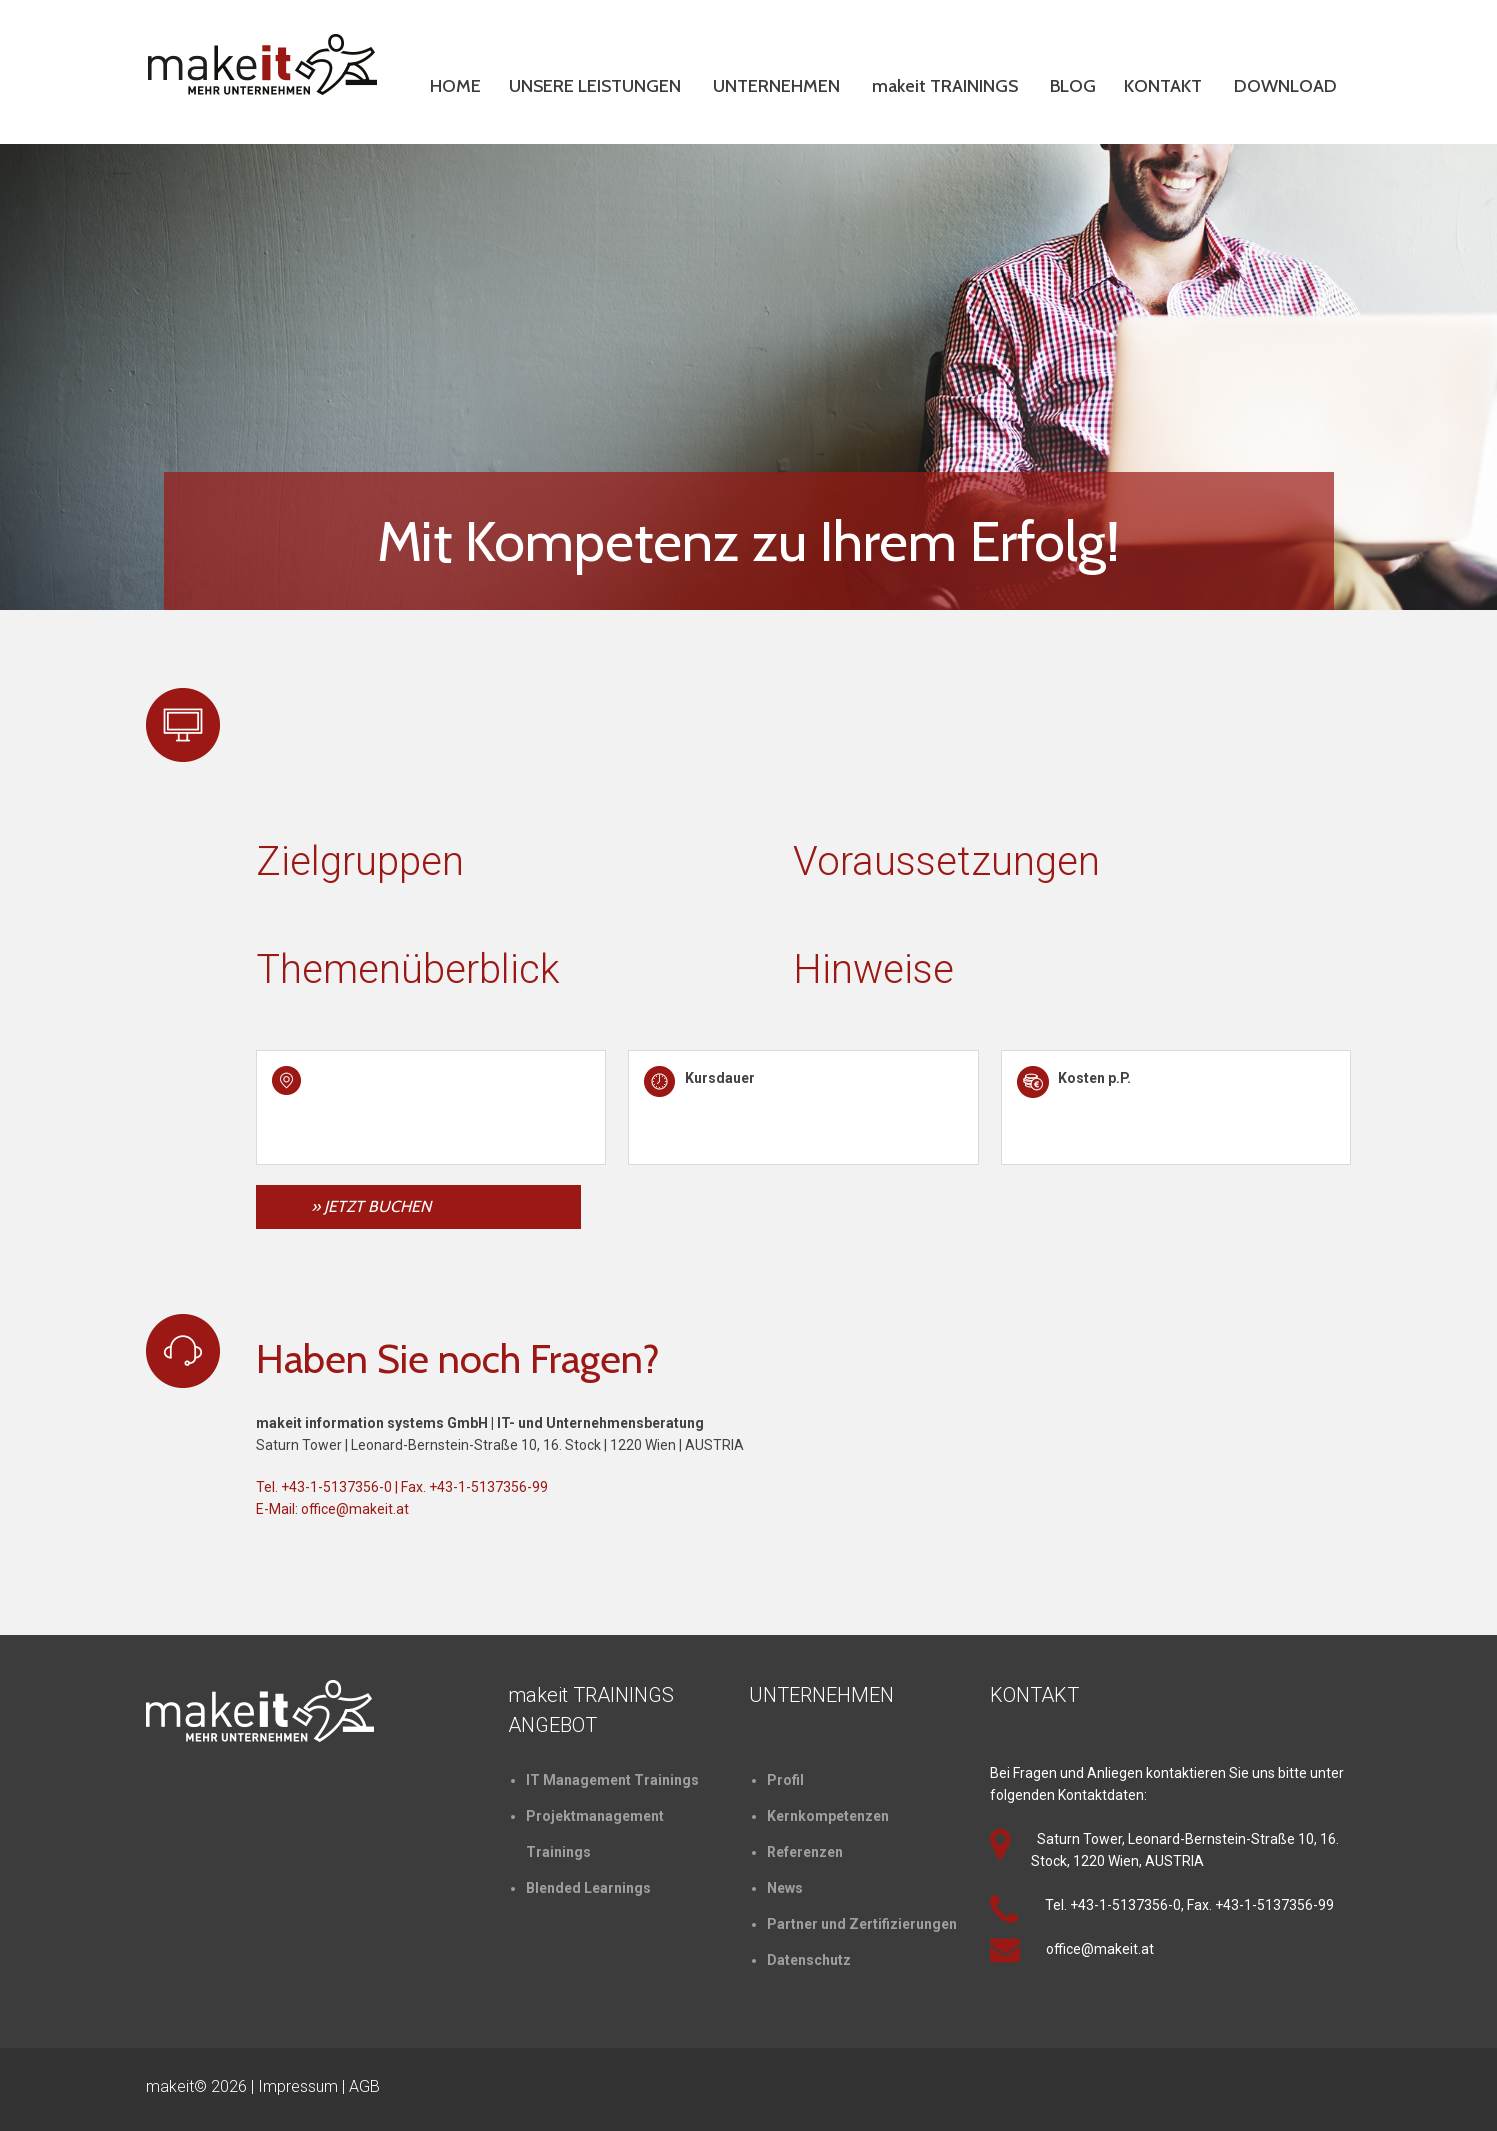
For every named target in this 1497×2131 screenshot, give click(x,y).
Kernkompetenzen (828, 1816)
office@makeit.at (355, 1509)
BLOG (1073, 86)
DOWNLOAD (1285, 86)
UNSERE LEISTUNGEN (595, 86)
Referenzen (805, 1852)
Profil (785, 1780)
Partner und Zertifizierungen (862, 1924)
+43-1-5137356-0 (336, 1487)
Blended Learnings (588, 1888)
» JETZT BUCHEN (371, 1206)
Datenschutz (809, 1960)
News (785, 1888)
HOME (455, 86)
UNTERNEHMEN (776, 86)
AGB (364, 2086)
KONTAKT (1163, 86)
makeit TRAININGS (945, 86)
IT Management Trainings (612, 1780)
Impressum (298, 2086)
